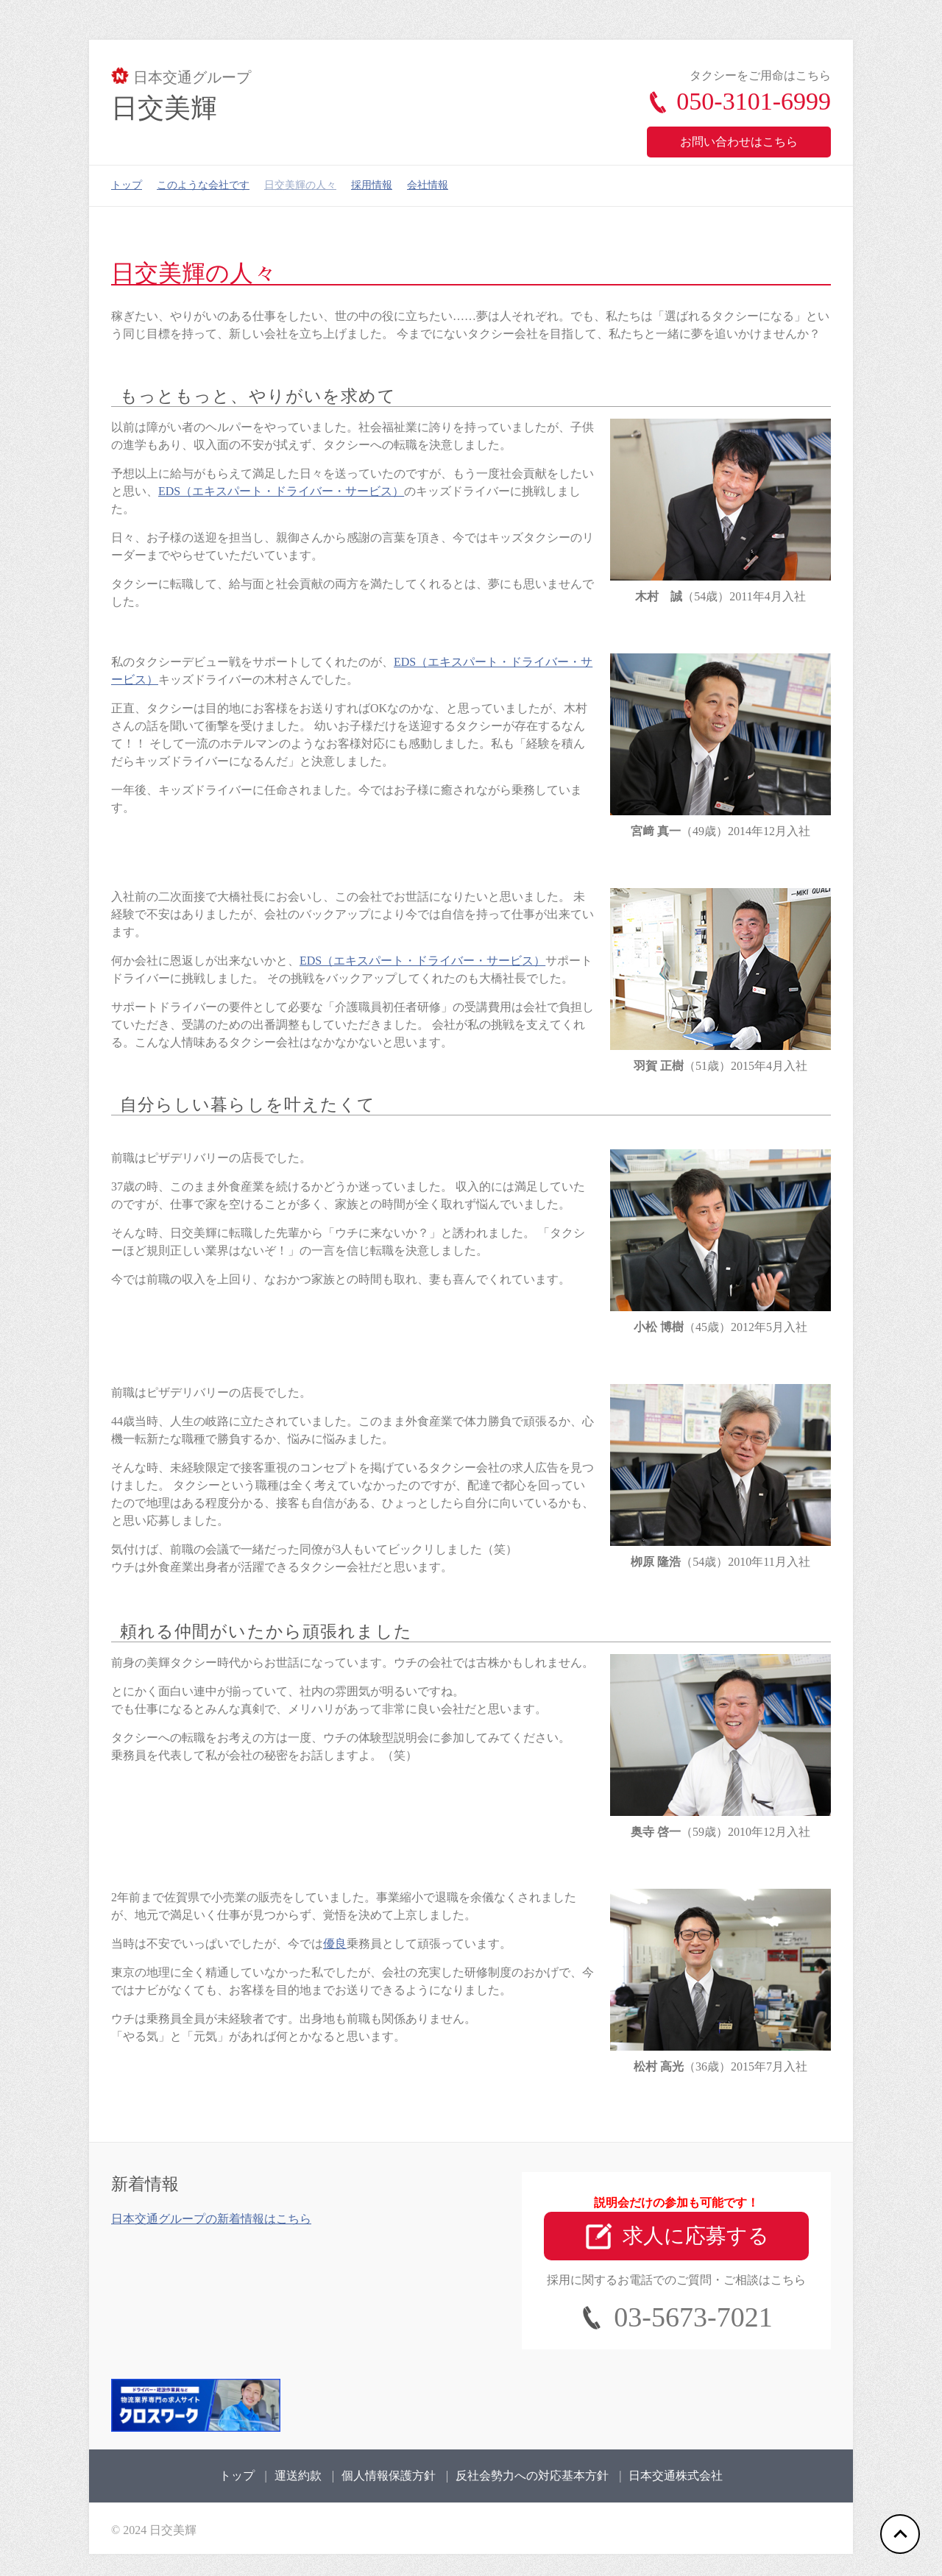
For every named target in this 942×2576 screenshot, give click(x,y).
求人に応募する (676, 2237)
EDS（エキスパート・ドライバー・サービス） (281, 491)
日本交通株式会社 (675, 2475)
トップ (126, 185)
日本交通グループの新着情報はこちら (211, 2219)
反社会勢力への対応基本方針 (532, 2475)
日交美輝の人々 (300, 185)
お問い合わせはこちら (739, 141)
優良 (335, 1943)
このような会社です (203, 185)
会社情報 (427, 185)
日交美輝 (164, 108)
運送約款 (298, 2475)
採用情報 (371, 185)
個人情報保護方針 (388, 2475)
